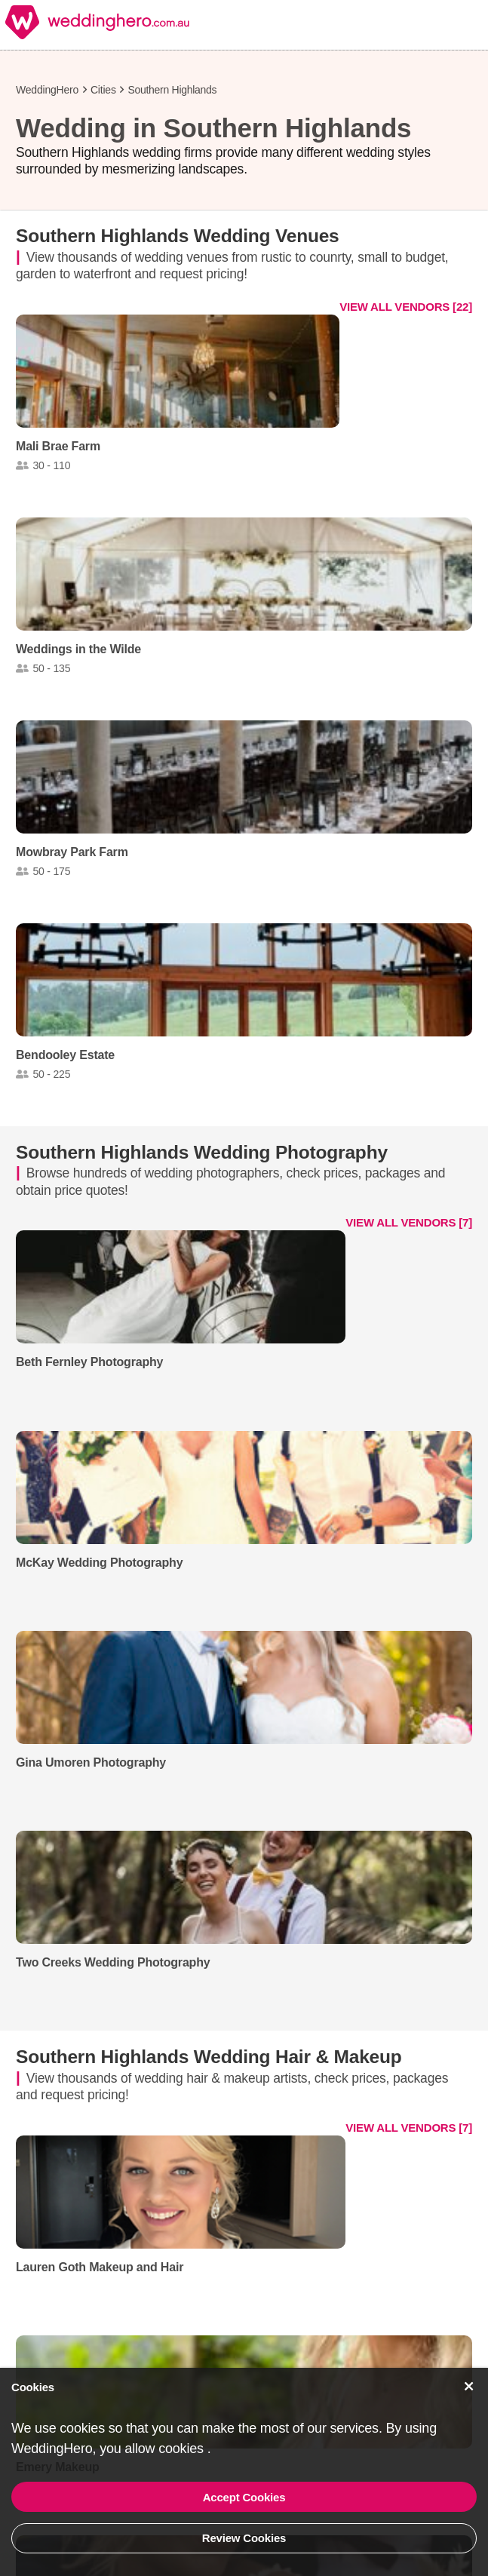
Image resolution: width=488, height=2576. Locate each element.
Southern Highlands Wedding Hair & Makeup (209, 2056)
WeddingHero (47, 90)
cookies (182, 2448)
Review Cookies (244, 2537)
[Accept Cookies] (469, 2386)
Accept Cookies (244, 2497)
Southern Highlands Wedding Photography (202, 1152)
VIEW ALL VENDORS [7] (408, 1222)
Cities (103, 90)
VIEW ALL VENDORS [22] (405, 306)
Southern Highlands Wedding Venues (177, 236)
